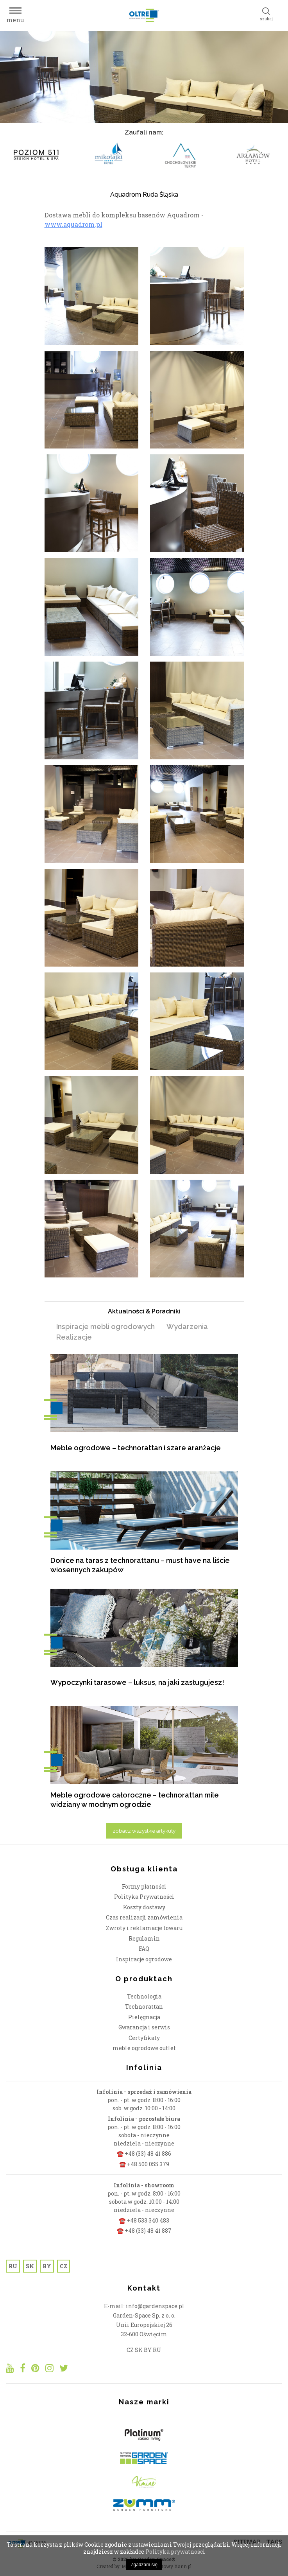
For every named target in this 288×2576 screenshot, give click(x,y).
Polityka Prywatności (144, 1896)
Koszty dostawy (144, 1907)
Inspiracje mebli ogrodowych (105, 1326)
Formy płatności (144, 1886)
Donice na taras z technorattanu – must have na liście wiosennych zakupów (140, 1565)
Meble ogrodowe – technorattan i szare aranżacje (135, 1448)
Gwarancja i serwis (144, 2027)
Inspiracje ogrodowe (144, 1959)
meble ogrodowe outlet (144, 2048)
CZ (63, 2266)
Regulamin (144, 1938)
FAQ (144, 1948)
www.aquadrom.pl (73, 224)
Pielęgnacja (144, 2017)
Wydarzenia (187, 1326)
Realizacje (74, 1337)
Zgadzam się (144, 2564)
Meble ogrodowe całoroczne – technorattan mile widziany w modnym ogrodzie (134, 1799)
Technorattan (144, 2006)
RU (13, 2266)
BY (47, 2266)
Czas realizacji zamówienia (144, 1917)
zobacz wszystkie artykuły (144, 1831)
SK (30, 2266)
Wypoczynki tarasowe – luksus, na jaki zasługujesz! (137, 1682)
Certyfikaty (144, 2037)
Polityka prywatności (175, 2551)
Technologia (144, 1996)
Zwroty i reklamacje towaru (144, 1928)
